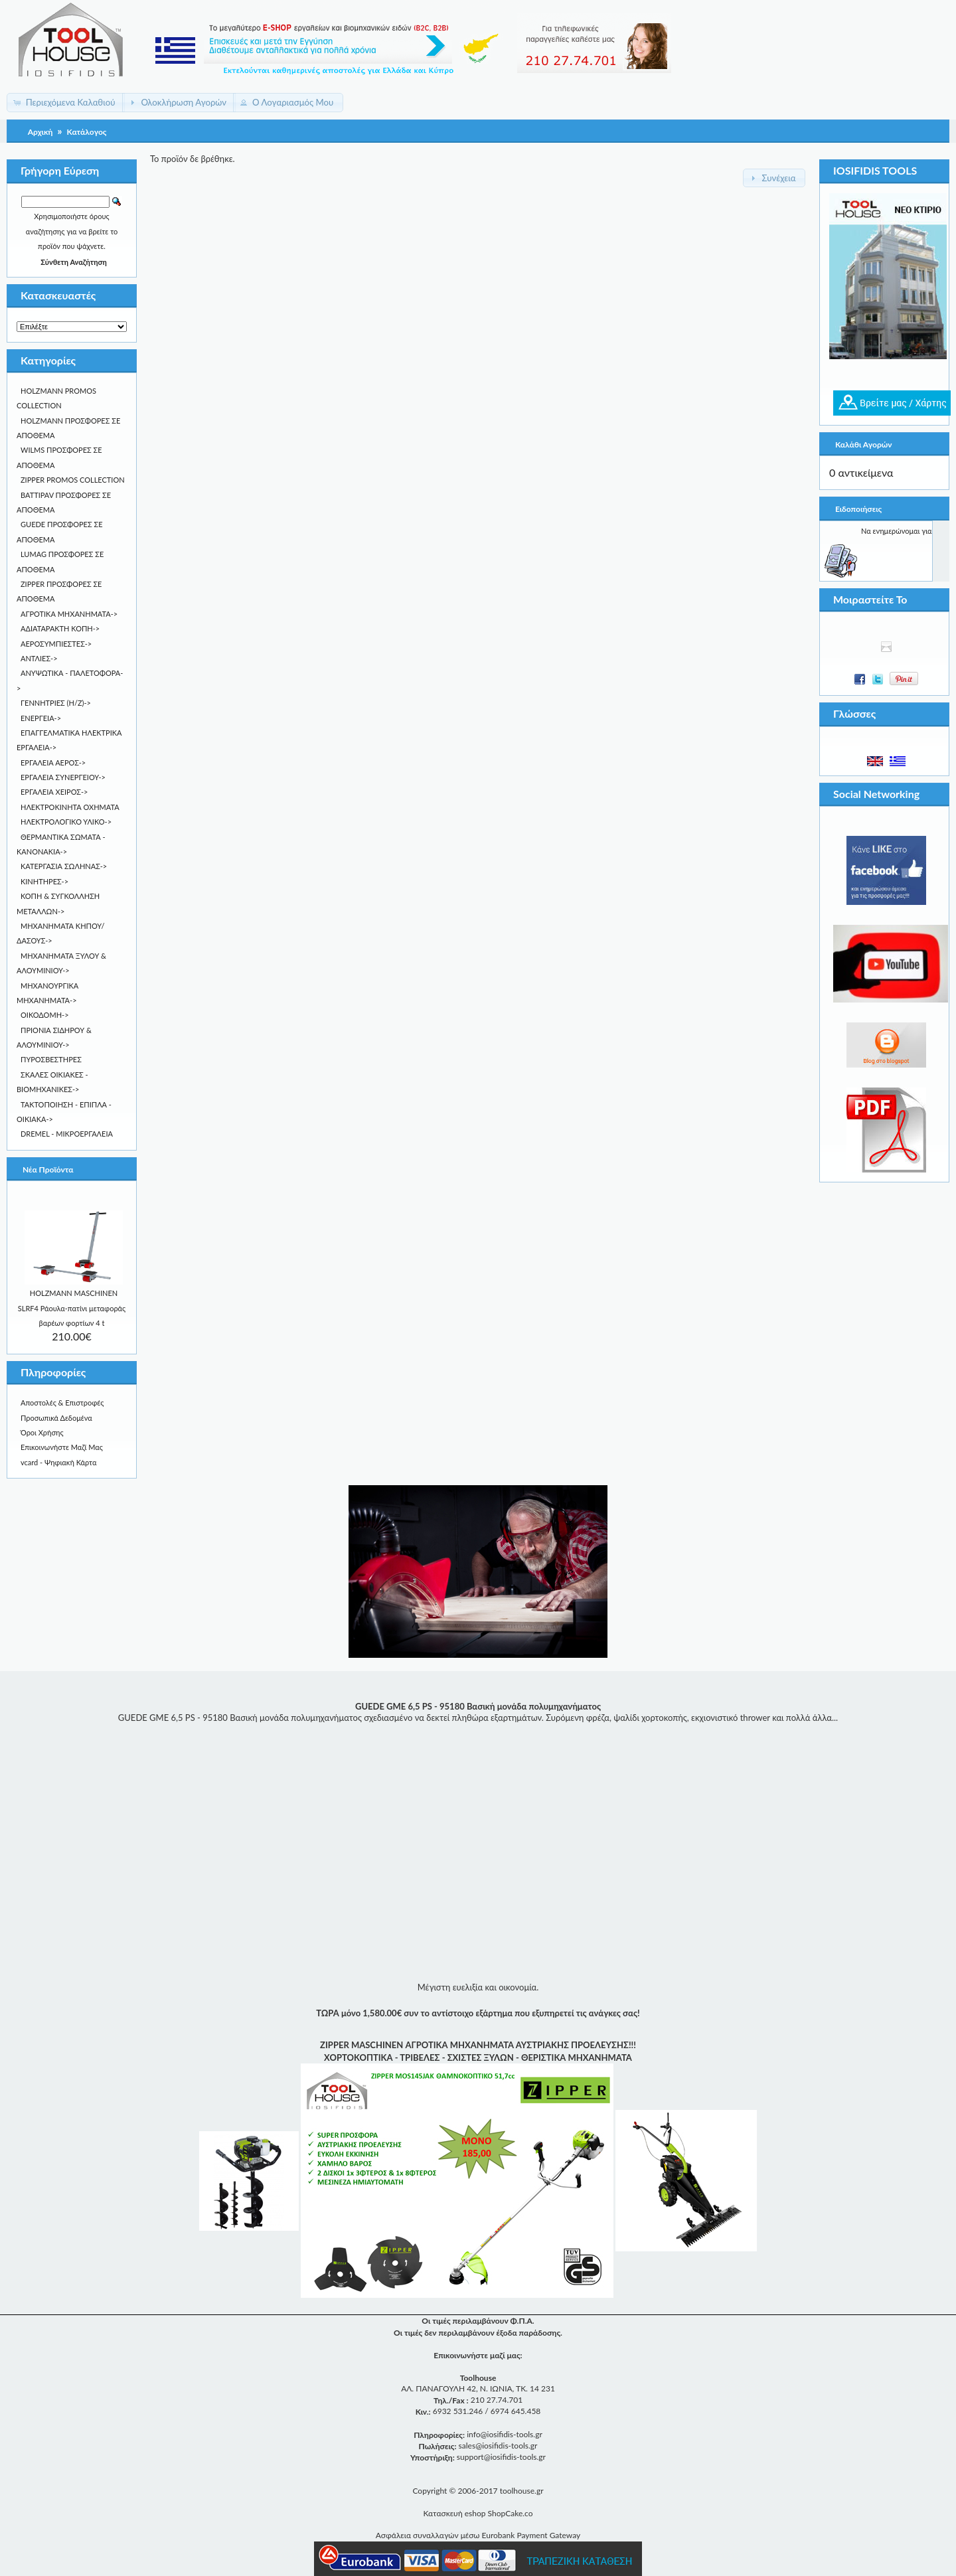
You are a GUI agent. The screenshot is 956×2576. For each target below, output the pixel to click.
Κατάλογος (87, 132)
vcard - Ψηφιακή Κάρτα (58, 1462)
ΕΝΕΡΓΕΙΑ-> (41, 718)
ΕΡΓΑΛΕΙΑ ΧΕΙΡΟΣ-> (54, 791)
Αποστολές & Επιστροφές (62, 1402)
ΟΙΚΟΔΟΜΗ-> (45, 1014)
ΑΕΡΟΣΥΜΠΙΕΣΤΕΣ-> (56, 643)
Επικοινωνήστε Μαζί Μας (62, 1447)
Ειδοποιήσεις (858, 509)
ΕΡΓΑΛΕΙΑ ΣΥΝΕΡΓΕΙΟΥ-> (63, 777)
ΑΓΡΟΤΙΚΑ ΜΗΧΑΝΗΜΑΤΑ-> (69, 613)
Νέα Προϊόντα (48, 1169)
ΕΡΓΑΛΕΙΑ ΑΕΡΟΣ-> (53, 762)
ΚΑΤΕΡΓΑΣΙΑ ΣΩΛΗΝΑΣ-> (64, 866)
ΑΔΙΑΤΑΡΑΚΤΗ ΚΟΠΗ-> (60, 628)
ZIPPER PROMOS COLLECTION (73, 479)
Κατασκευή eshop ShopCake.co (477, 2513)
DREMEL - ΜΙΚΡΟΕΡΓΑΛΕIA (67, 1133)
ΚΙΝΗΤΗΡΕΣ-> (44, 881)
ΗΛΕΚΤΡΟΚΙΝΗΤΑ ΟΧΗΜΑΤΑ (70, 807)
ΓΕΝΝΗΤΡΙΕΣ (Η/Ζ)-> (56, 702)
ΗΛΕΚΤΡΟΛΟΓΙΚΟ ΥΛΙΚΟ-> (66, 821)
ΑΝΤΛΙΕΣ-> (39, 658)
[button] (66, 102)
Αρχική (40, 132)
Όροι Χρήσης (42, 1432)
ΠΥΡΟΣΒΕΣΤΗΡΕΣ (51, 1059)
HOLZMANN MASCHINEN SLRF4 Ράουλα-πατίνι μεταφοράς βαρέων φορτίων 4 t (71, 1308)
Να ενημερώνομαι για (896, 530)
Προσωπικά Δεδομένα (56, 1417)
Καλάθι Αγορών (863, 444)
